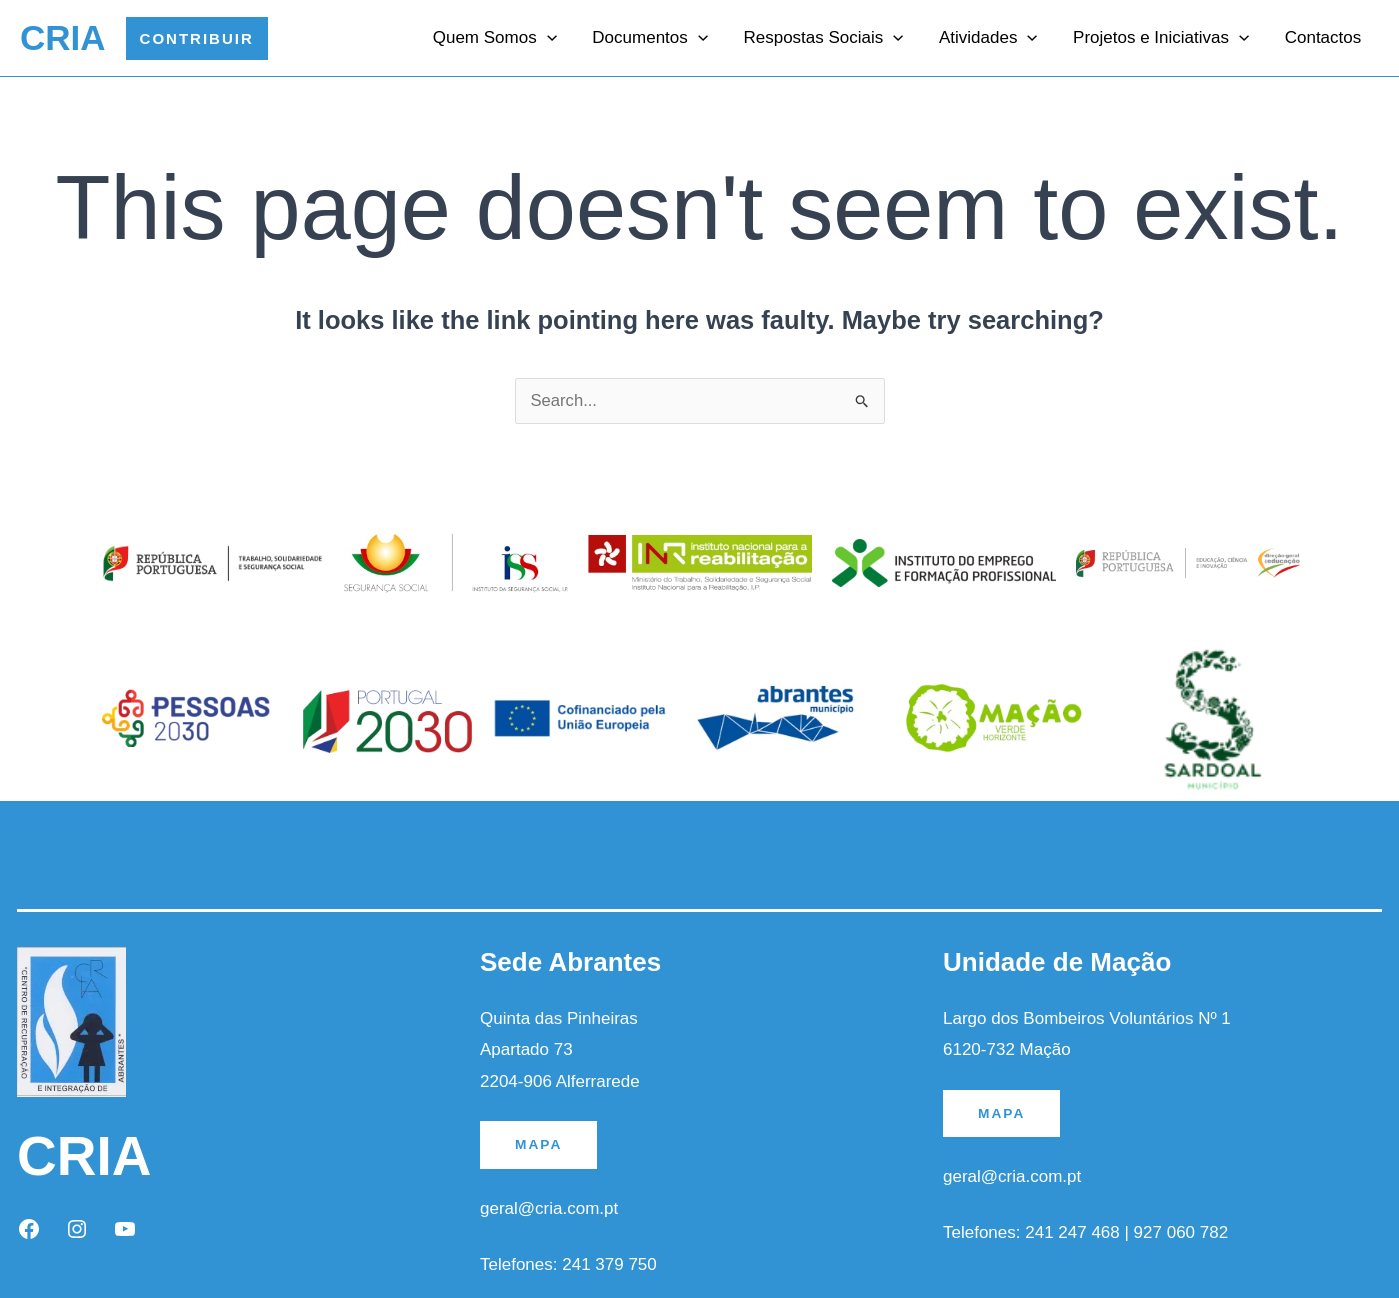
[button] (197, 38)
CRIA (63, 37)
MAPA (539, 1145)
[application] (555, 38)
